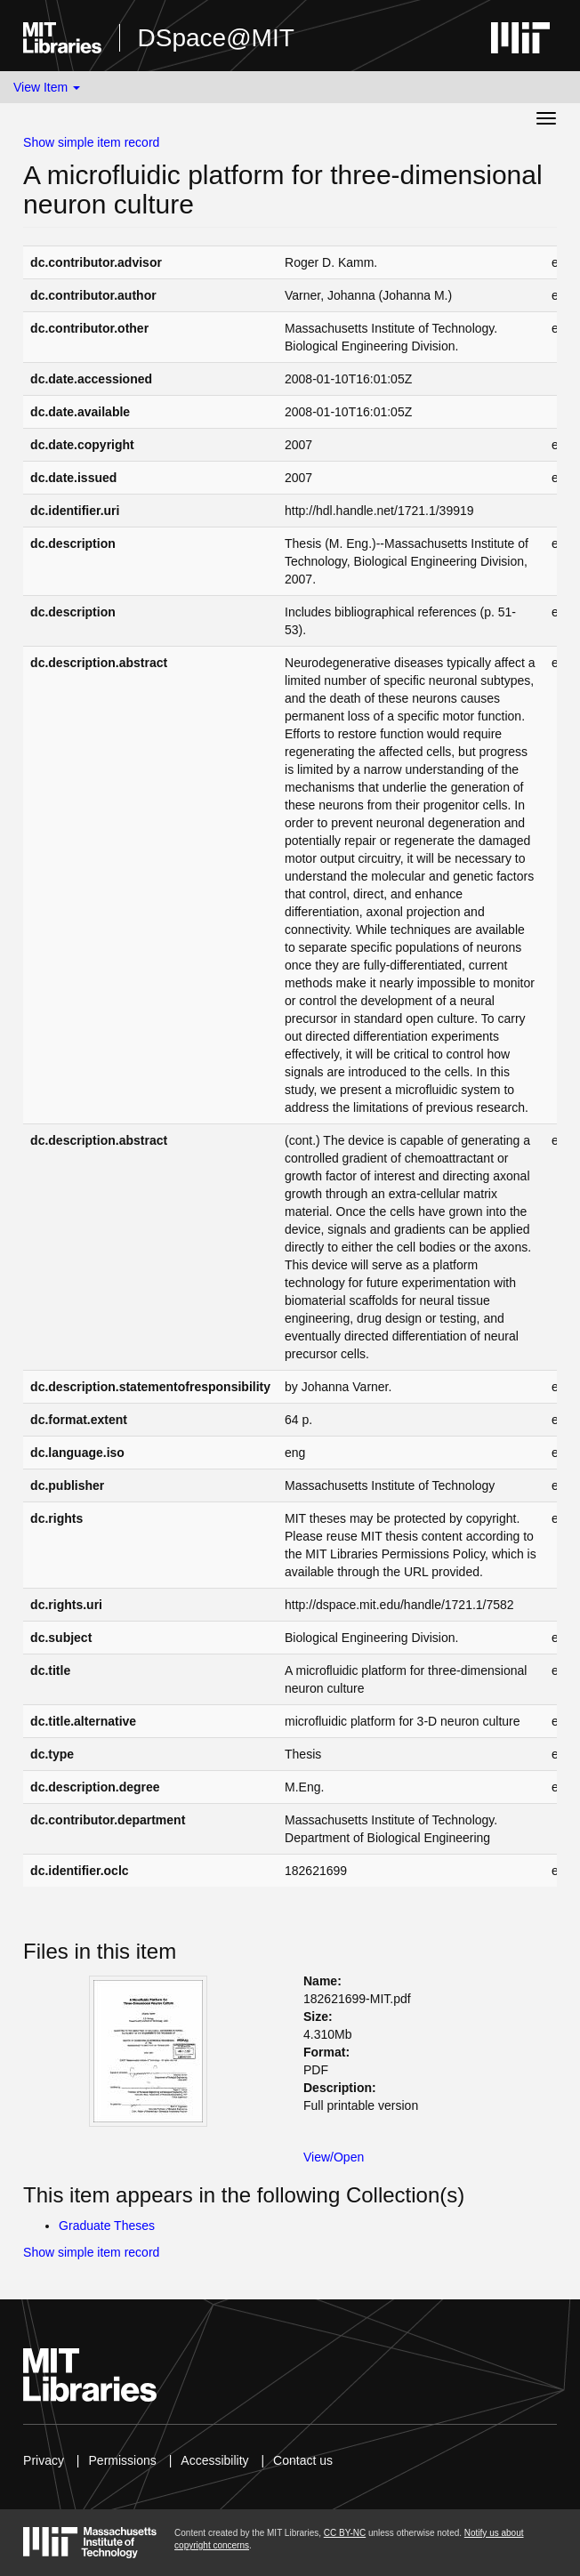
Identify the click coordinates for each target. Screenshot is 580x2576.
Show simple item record (91, 142)
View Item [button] (46, 87)
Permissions (123, 2460)
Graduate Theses (107, 2225)
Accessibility (214, 2460)
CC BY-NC (345, 2533)
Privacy (43, 2460)
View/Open (333, 2157)
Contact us (303, 2460)
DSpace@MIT (216, 38)
